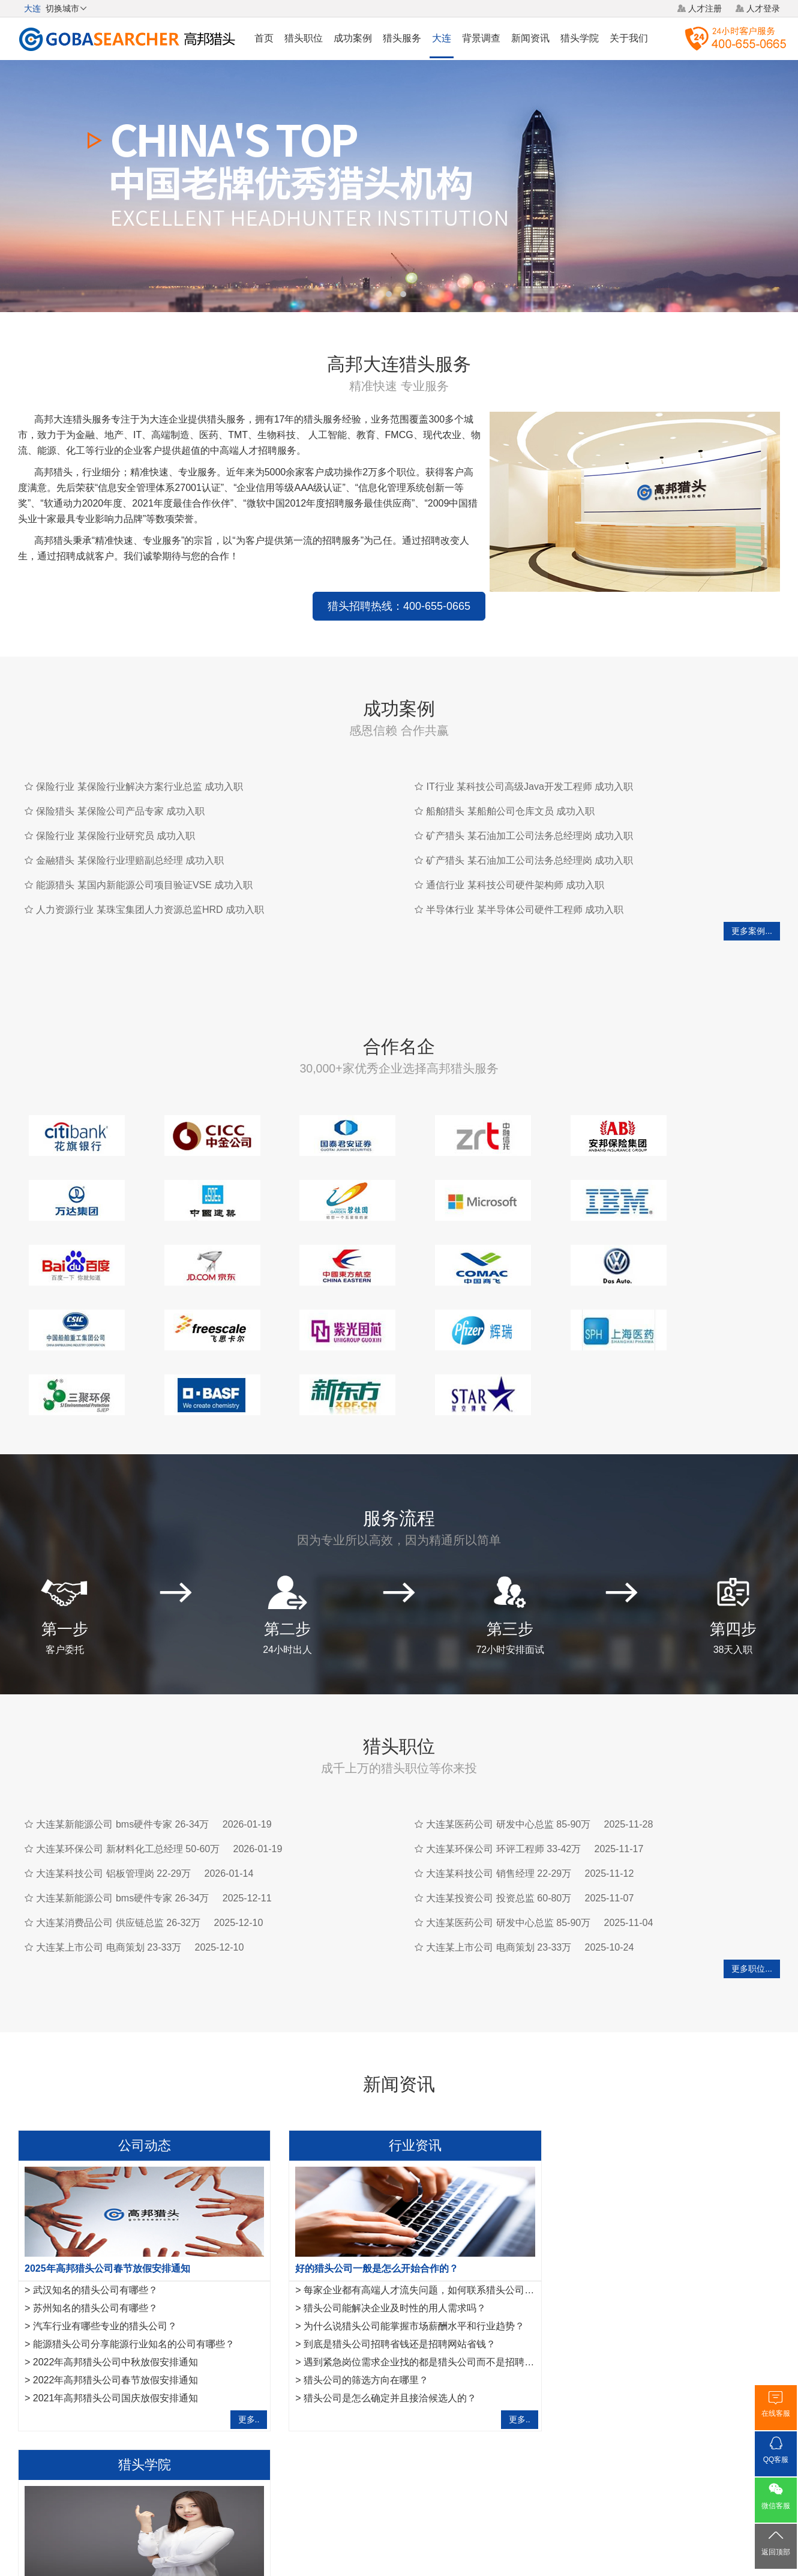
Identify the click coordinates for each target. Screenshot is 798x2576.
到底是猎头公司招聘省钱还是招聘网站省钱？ (389, 2257)
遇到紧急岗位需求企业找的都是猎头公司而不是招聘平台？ (417, 2276)
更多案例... (751, 909)
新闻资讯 (530, 38)
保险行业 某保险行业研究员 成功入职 (115, 814)
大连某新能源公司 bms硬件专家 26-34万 (122, 1738)
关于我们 (629, 38)
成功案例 (353, 38)
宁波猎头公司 (43, 2393)
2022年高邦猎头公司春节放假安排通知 (116, 2294)
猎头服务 (402, 38)
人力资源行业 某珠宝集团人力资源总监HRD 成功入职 (150, 888)
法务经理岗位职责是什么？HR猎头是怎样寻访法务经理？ (675, 2239)
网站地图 (468, 2486)
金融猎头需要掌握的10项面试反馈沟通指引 (644, 2203)
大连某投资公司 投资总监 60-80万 (498, 1812)
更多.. (238, 2333)
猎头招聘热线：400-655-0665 (249, 585)
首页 (264, 38)
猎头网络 (376, 2486)
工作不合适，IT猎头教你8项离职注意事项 (641, 2312)
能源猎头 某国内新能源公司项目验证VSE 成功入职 (144, 863)
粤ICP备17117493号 (399, 2533)
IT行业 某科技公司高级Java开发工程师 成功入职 (529, 765)
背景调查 (481, 38)
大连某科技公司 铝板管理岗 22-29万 (113, 1787)
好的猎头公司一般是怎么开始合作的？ (366, 2182)
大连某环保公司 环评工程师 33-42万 (503, 1762)
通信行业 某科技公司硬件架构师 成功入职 (515, 863)
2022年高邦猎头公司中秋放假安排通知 (116, 2276)
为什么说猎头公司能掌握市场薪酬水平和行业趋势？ (403, 2239)
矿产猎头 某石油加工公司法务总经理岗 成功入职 (529, 814)
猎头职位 (303, 38)
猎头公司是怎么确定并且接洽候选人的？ (379, 2312)
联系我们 (513, 2486)
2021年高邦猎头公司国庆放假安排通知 (116, 2312)
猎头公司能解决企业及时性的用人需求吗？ (384, 2221)
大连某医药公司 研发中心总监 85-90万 (508, 1738)
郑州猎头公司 (162, 2393)
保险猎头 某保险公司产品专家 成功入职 (120, 789)
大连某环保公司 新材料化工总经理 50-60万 (128, 1762)
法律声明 (422, 2486)
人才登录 (763, 8)
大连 (441, 38)
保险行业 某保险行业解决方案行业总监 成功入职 (139, 765)
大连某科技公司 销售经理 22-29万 (498, 1787)
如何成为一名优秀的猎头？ (610, 2294)
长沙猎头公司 (102, 2393)
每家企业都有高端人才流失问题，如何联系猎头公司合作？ (417, 2203)
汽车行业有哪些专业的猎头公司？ (105, 2239)
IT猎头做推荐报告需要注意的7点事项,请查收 (647, 2276)
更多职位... (751, 1882)
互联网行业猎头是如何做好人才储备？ (634, 2221)
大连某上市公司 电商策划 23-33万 (108, 1861)
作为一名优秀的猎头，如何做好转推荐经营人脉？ (650, 2182)
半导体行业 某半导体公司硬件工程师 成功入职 (524, 888)
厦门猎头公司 (221, 2393)
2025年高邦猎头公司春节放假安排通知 (107, 2182)
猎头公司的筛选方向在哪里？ (355, 2294)
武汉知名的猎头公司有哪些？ (95, 2203)
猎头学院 (579, 38)
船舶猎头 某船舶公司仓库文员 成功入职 (510, 789)
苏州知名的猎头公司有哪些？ (95, 2221)
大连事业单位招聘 (289, 2393)
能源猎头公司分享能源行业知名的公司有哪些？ (134, 2257)
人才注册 (705, 8)
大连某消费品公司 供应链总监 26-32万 (118, 1836)
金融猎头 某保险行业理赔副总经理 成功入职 (130, 839)
